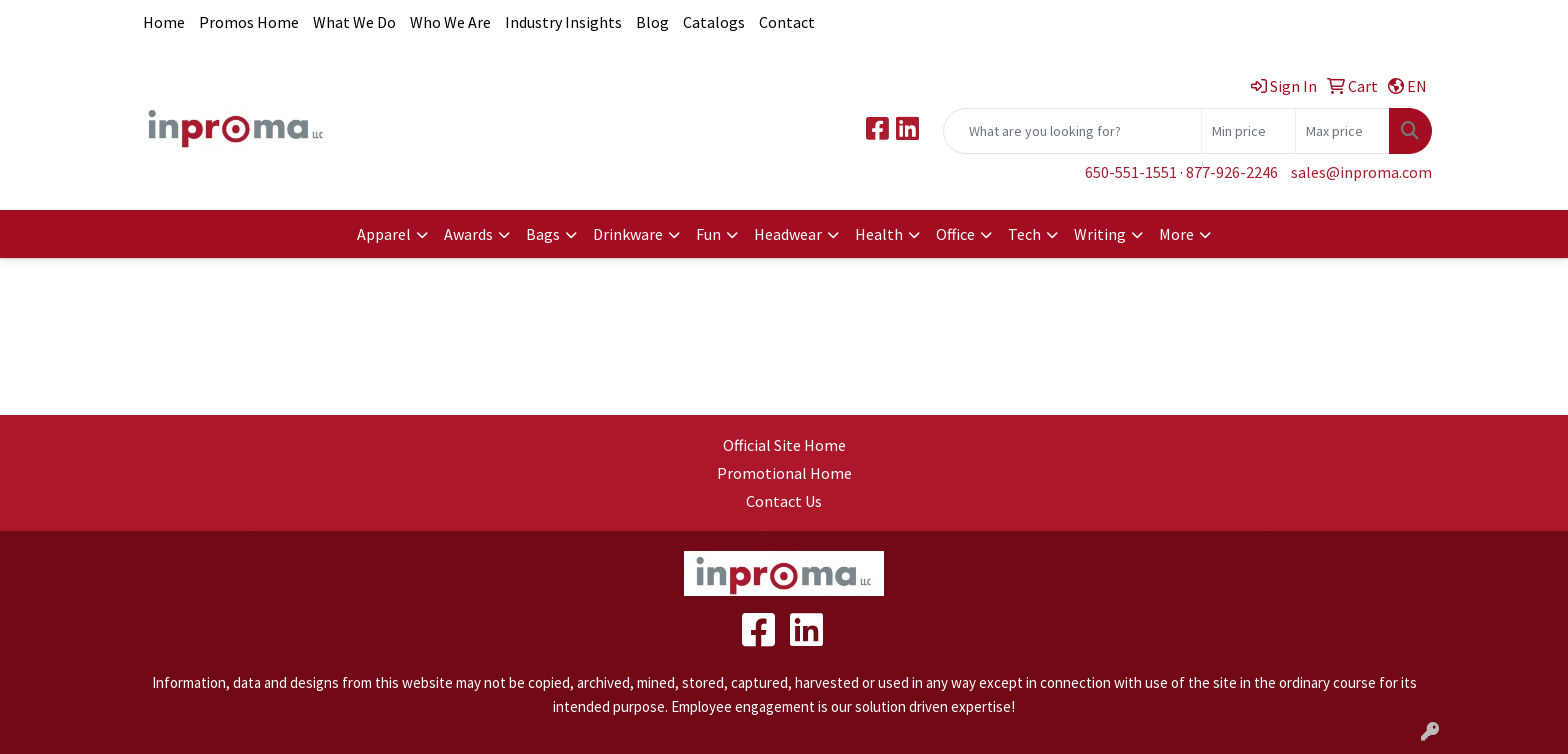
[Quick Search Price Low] (1248, 131)
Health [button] (879, 234)
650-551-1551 (1131, 172)
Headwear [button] (788, 234)
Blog (652, 22)
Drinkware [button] (628, 234)
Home (164, 22)
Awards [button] (468, 234)
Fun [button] (708, 234)
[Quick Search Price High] (1342, 131)
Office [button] (955, 234)
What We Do (354, 22)
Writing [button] (1100, 234)
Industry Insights (563, 22)
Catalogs (714, 22)
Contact (787, 22)
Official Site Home (784, 445)
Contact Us (784, 501)
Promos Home (249, 22)
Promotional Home (784, 473)
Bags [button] (543, 234)
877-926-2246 (1232, 172)
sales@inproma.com (1361, 172)
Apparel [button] (384, 234)
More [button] (1176, 234)
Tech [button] (1024, 234)
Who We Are (450, 22)
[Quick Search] (1072, 131)
